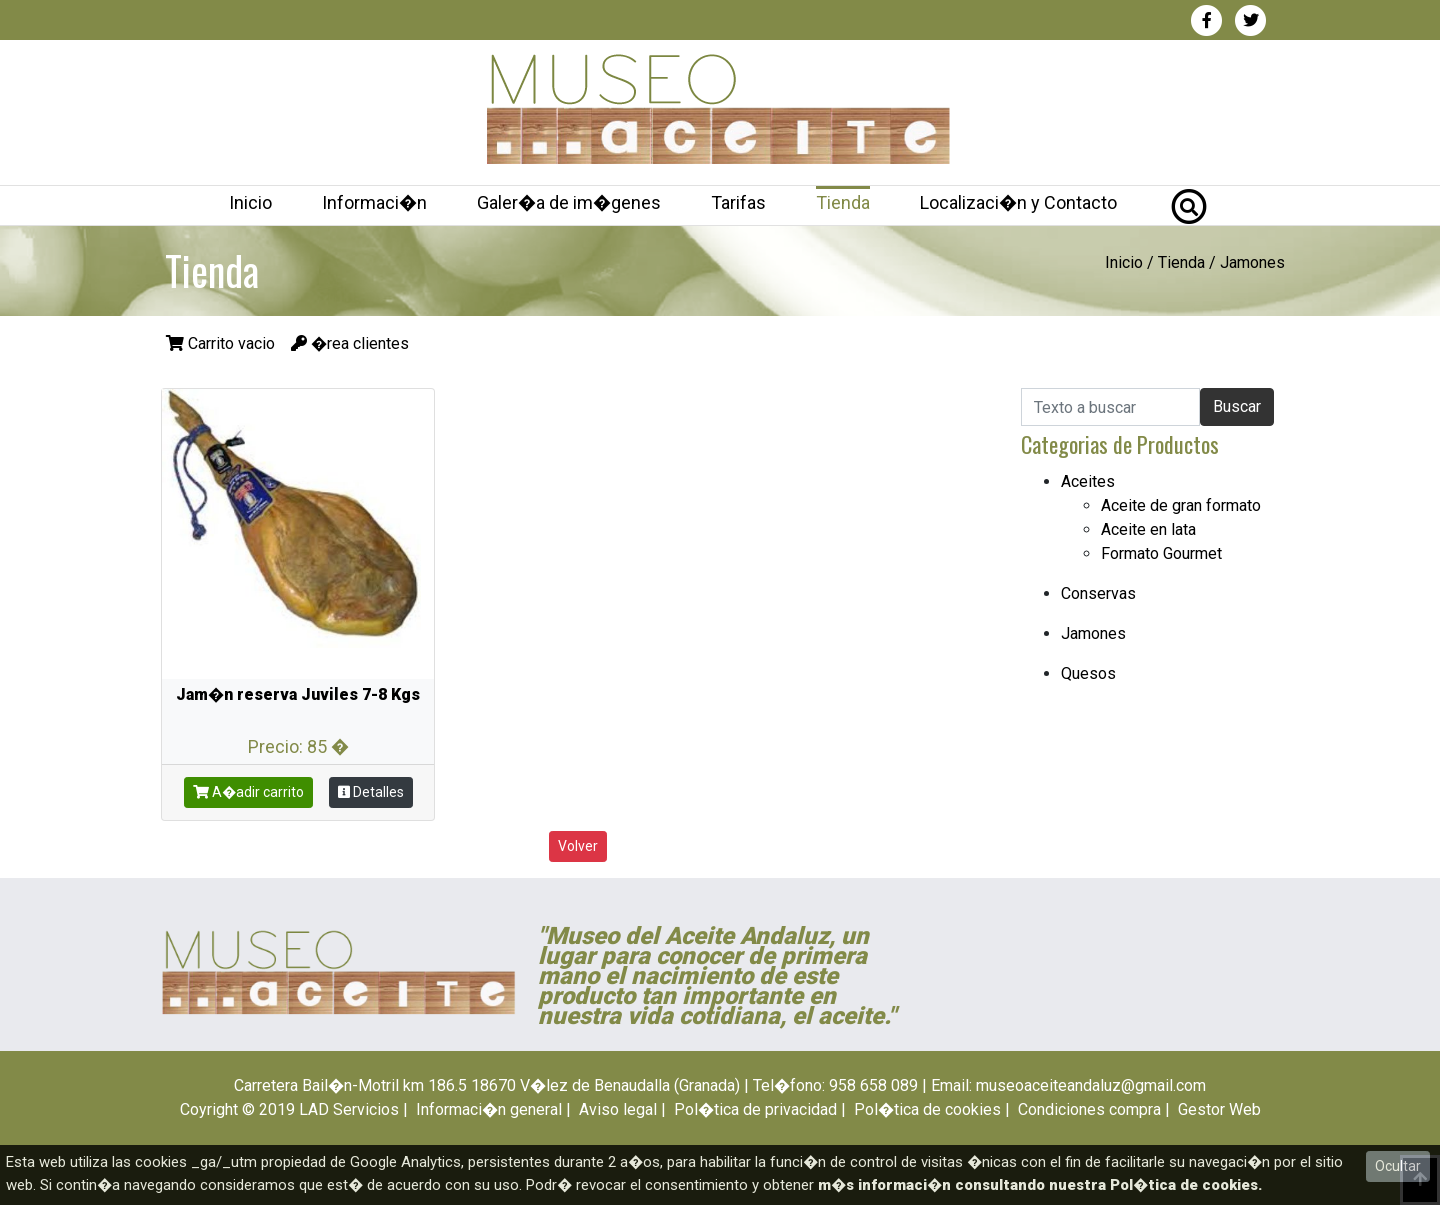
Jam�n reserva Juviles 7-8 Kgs (298, 694)
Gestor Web (1219, 1109)
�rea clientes (350, 343)
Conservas (1098, 593)
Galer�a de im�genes (569, 202)
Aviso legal (618, 1109)
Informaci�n (374, 202)
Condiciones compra (1089, 1109)
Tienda (843, 202)
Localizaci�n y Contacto (1018, 202)
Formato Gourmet (1161, 553)
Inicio (250, 202)
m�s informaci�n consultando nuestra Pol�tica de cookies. (1040, 1185)
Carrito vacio (222, 343)
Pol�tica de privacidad (755, 1109)
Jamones (1252, 262)
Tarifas (738, 202)
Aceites (1088, 481)
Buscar (1237, 406)
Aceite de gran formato (1181, 505)
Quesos (1088, 673)
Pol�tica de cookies (927, 1109)
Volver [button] (578, 846)
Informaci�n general (489, 1109)
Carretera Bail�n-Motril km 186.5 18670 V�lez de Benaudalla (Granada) (487, 1085)
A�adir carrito (248, 792)
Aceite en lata (1148, 529)
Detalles (371, 792)
